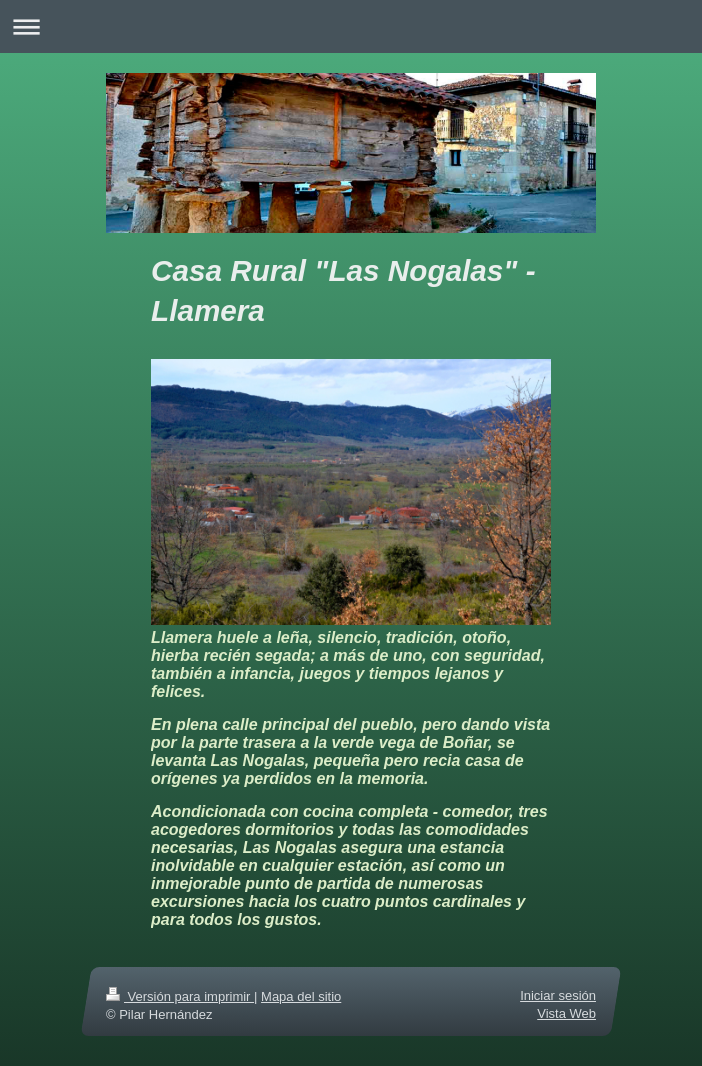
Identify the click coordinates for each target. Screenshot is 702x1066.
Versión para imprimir (180, 996)
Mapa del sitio (301, 996)
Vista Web (566, 1013)
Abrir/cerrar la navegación (351, 26)
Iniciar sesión (558, 995)
